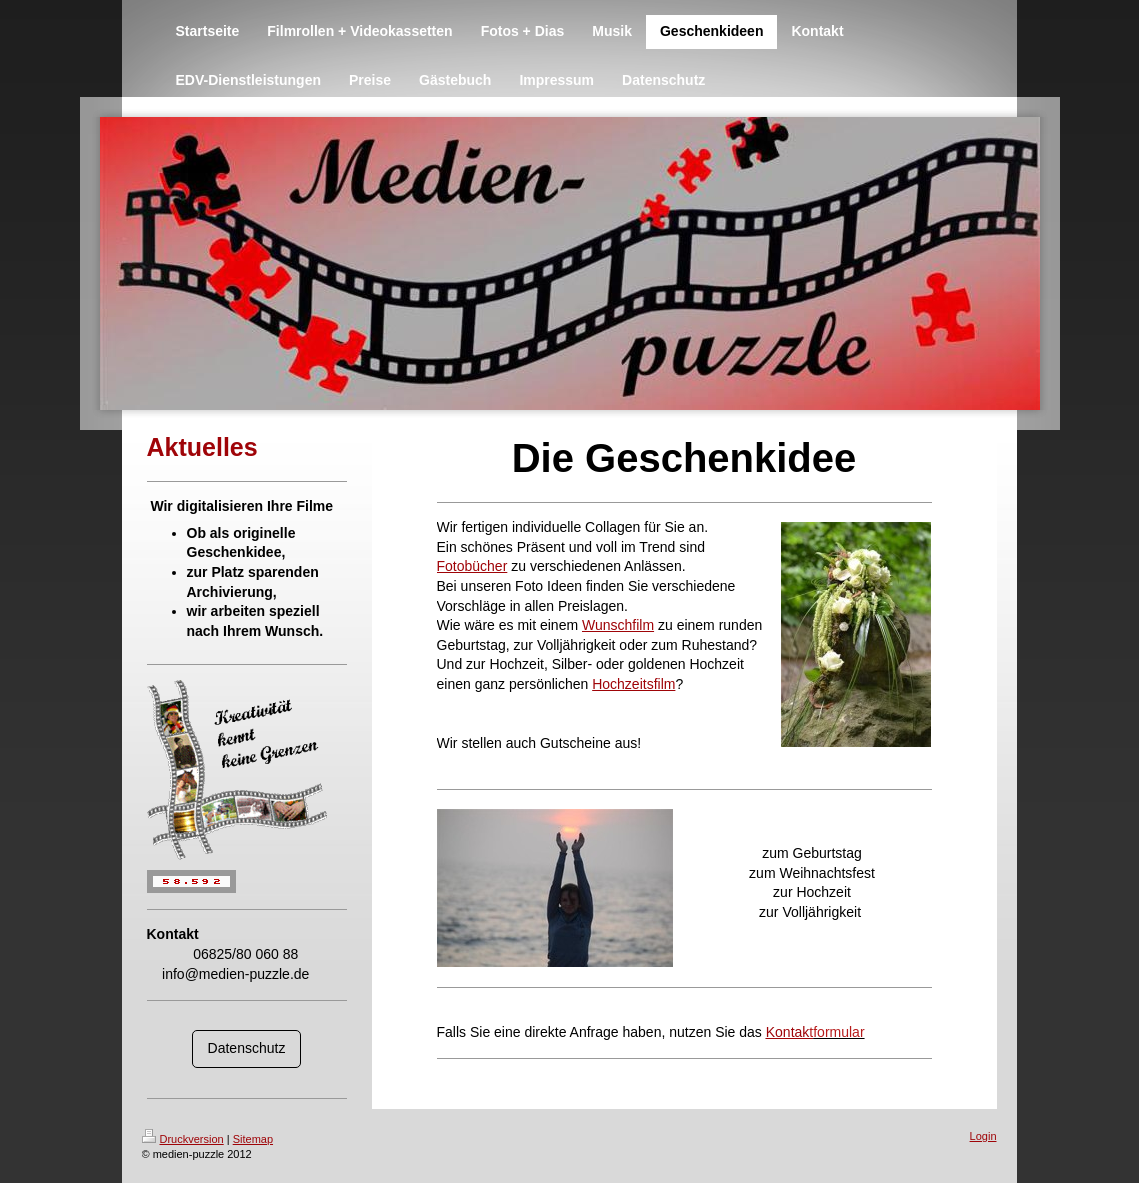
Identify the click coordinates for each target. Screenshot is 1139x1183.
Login (983, 1136)
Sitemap (253, 1139)
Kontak (789, 1032)
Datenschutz (247, 1048)
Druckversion (183, 1139)
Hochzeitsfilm (633, 684)
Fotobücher (472, 566)
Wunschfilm (618, 625)
